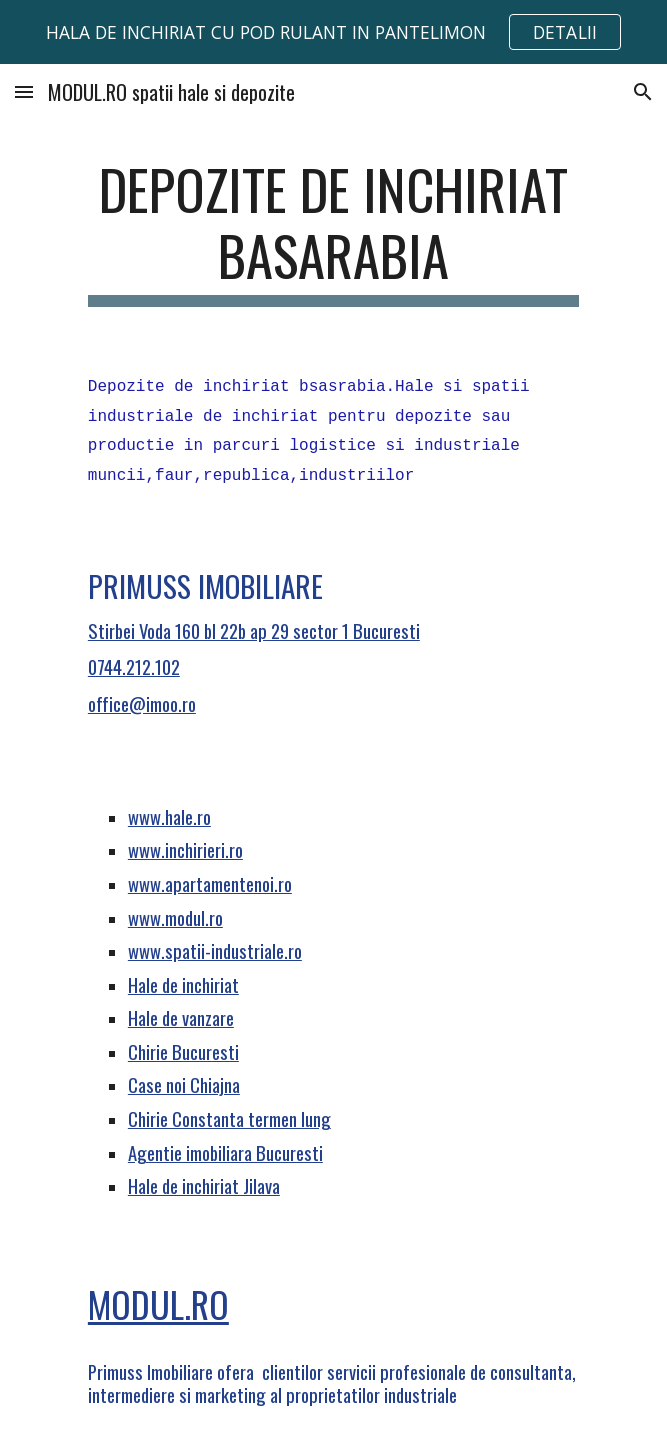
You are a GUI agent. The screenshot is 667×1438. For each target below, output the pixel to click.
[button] (24, 91)
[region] (333, 32)
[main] (333, 231)
